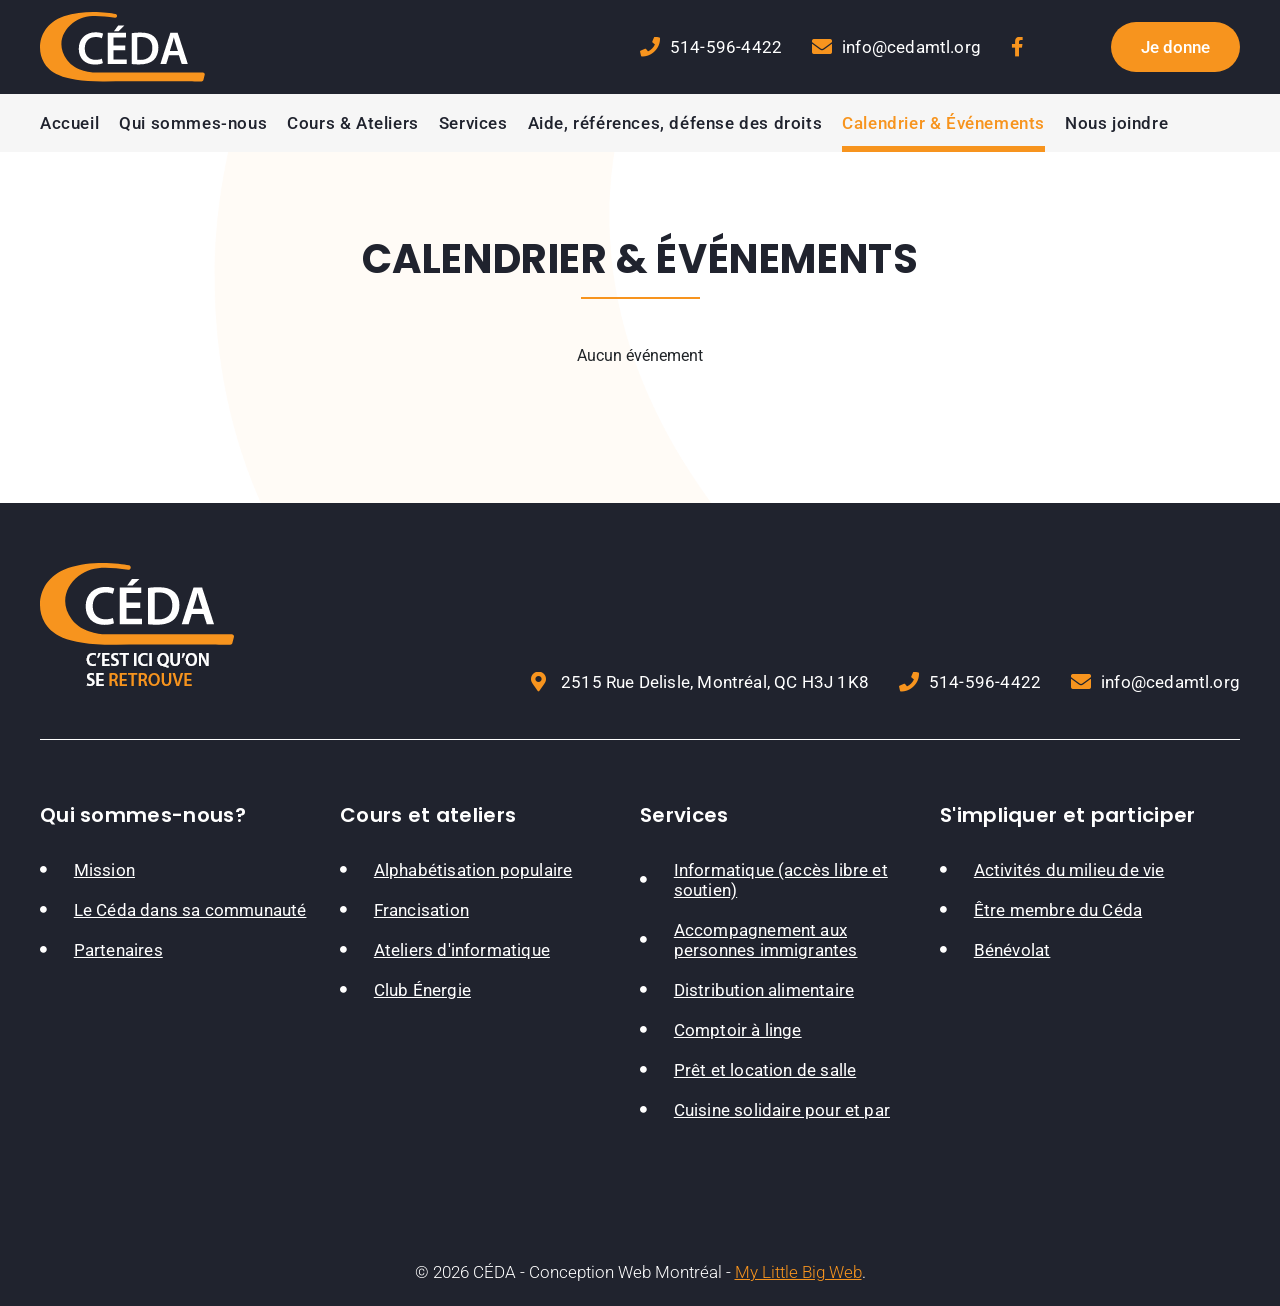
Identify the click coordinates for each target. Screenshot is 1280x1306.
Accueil (69, 123)
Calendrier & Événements (943, 123)
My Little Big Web (798, 1272)
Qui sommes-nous (193, 123)
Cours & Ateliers (353, 123)
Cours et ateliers (428, 815)
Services (473, 123)
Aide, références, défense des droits (675, 123)
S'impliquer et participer (1068, 815)
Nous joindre (1116, 123)
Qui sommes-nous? (143, 815)
